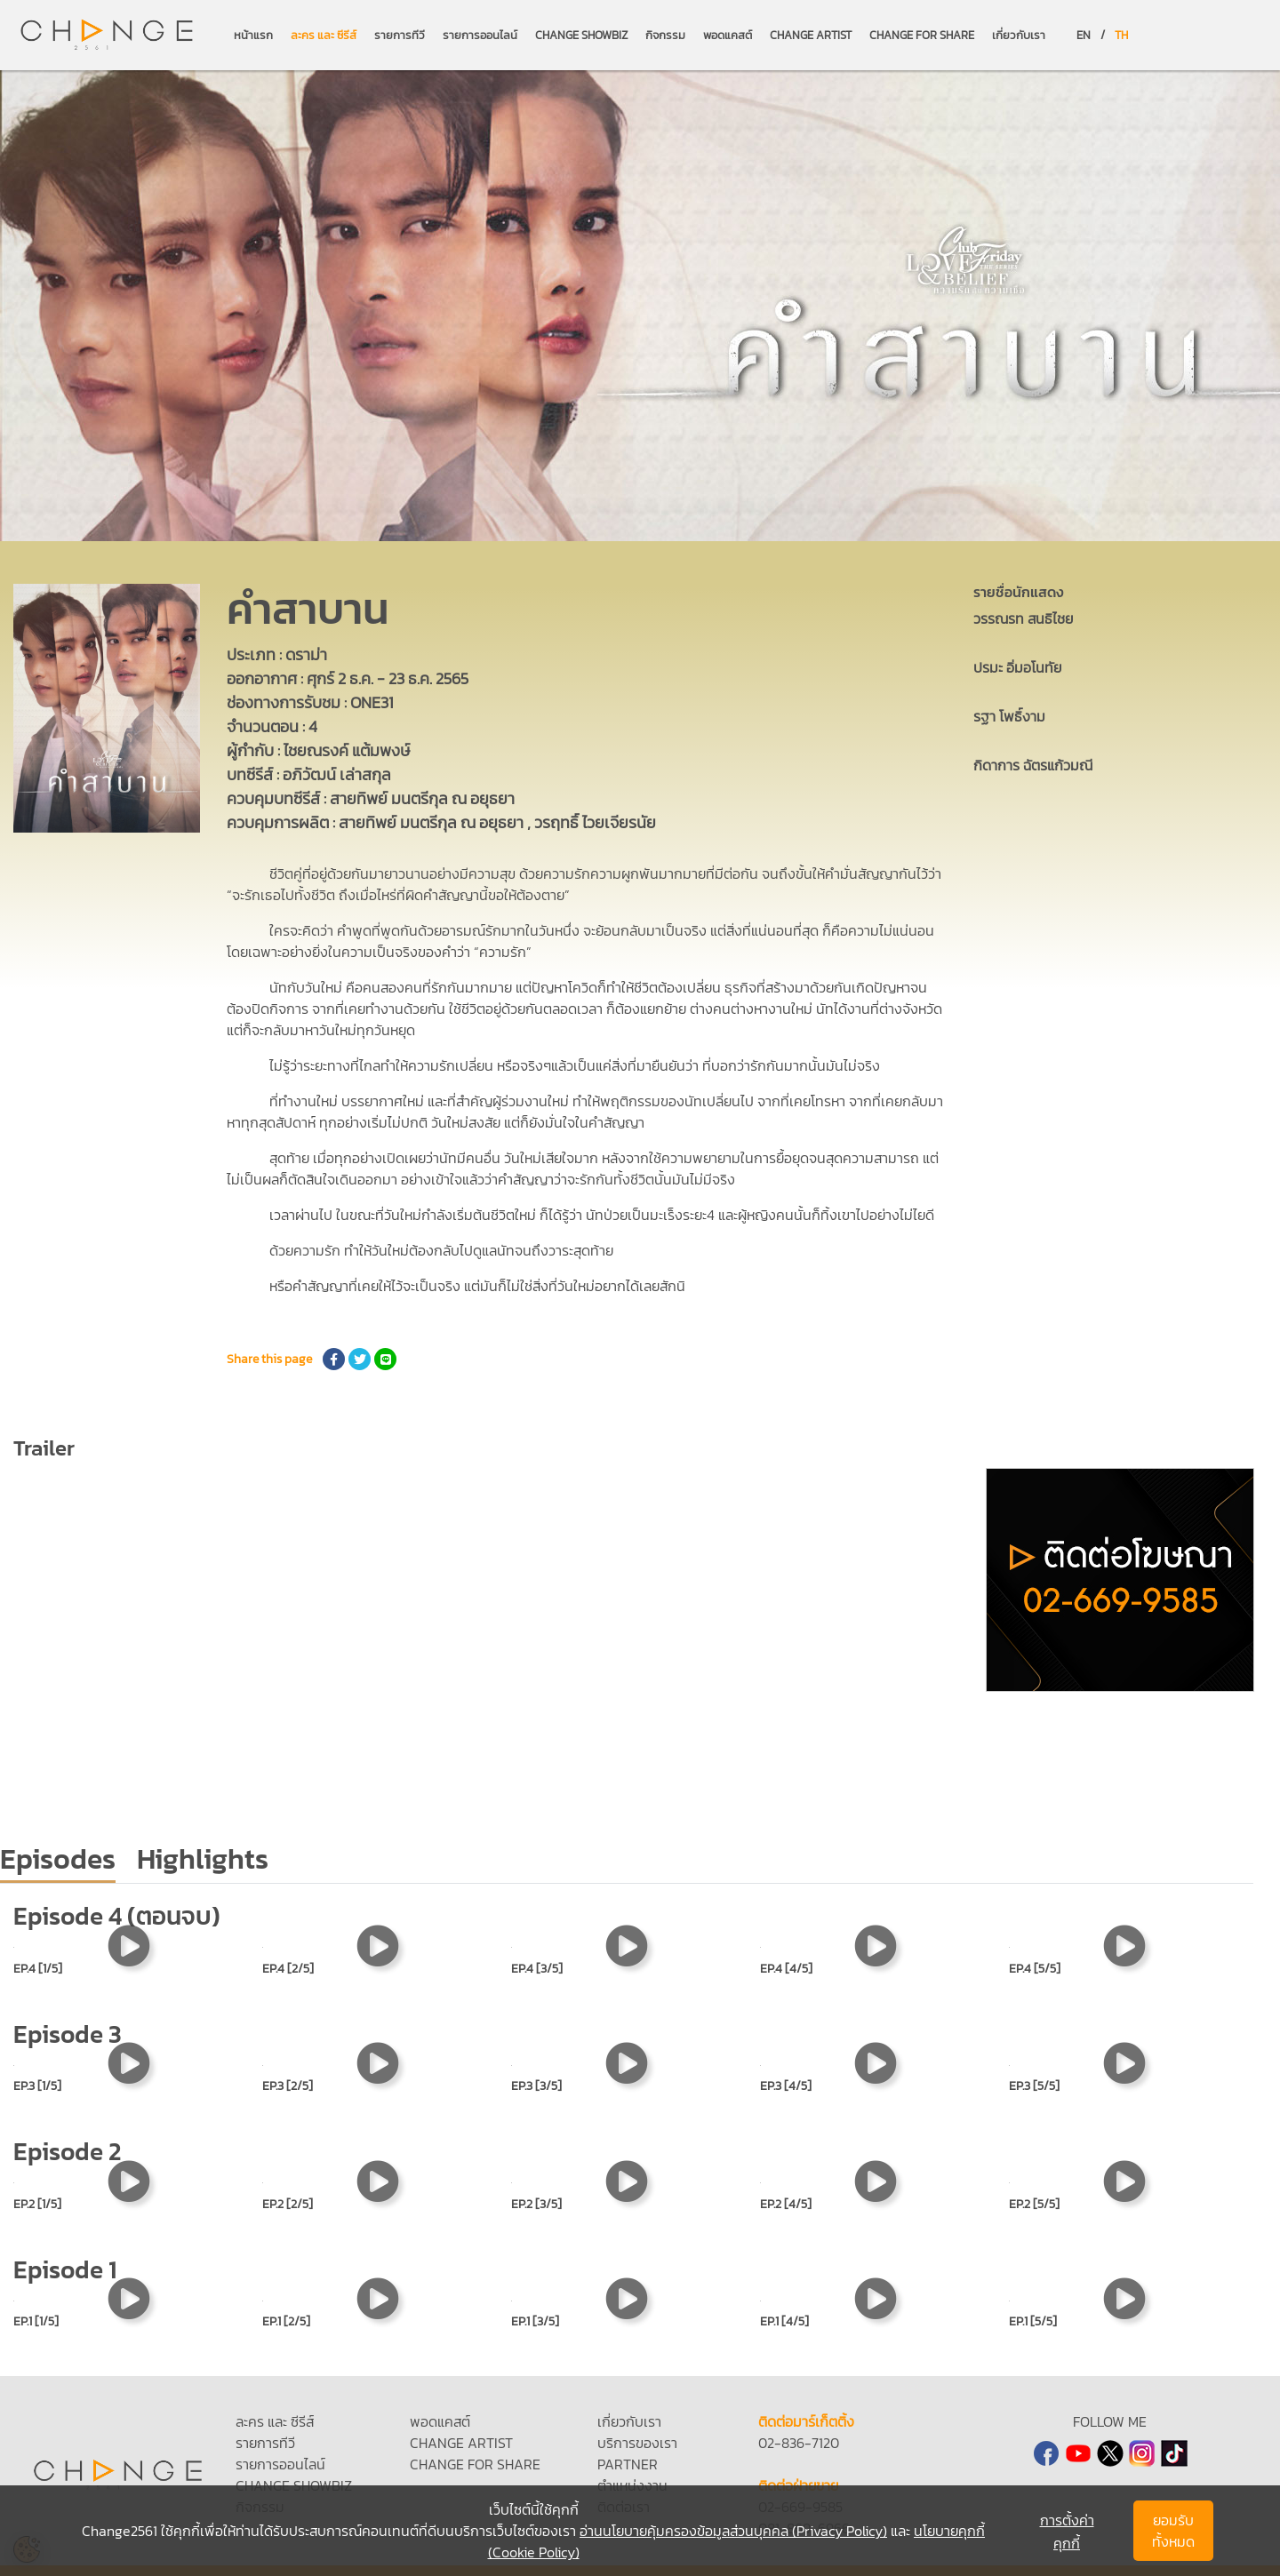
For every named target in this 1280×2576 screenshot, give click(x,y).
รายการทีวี (399, 35)
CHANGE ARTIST (811, 35)
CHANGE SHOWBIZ (581, 35)
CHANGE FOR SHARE (921, 35)
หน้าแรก (253, 35)
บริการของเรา (637, 2442)
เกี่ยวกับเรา (1018, 35)
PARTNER (627, 2464)
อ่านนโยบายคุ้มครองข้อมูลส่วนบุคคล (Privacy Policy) (733, 2530)
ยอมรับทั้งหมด (1173, 2530)
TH (1121, 35)
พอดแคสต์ (727, 35)
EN (1083, 35)
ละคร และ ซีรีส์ (323, 35)
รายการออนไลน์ (480, 35)
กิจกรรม (665, 35)
